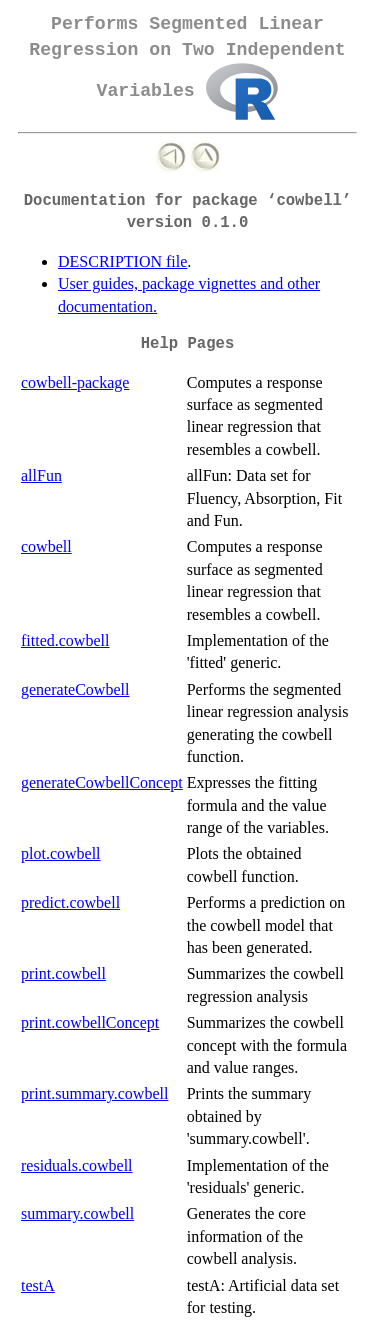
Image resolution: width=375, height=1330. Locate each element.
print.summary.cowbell (94, 1093)
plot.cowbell (61, 853)
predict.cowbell (70, 902)
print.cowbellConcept (90, 1022)
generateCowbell (75, 689)
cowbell (46, 546)
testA (38, 1285)
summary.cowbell (77, 1213)
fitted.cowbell (65, 640)
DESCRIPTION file (122, 261)
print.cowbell (63, 973)
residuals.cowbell (77, 1165)
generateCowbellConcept (102, 782)
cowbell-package (75, 382)
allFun (41, 475)
